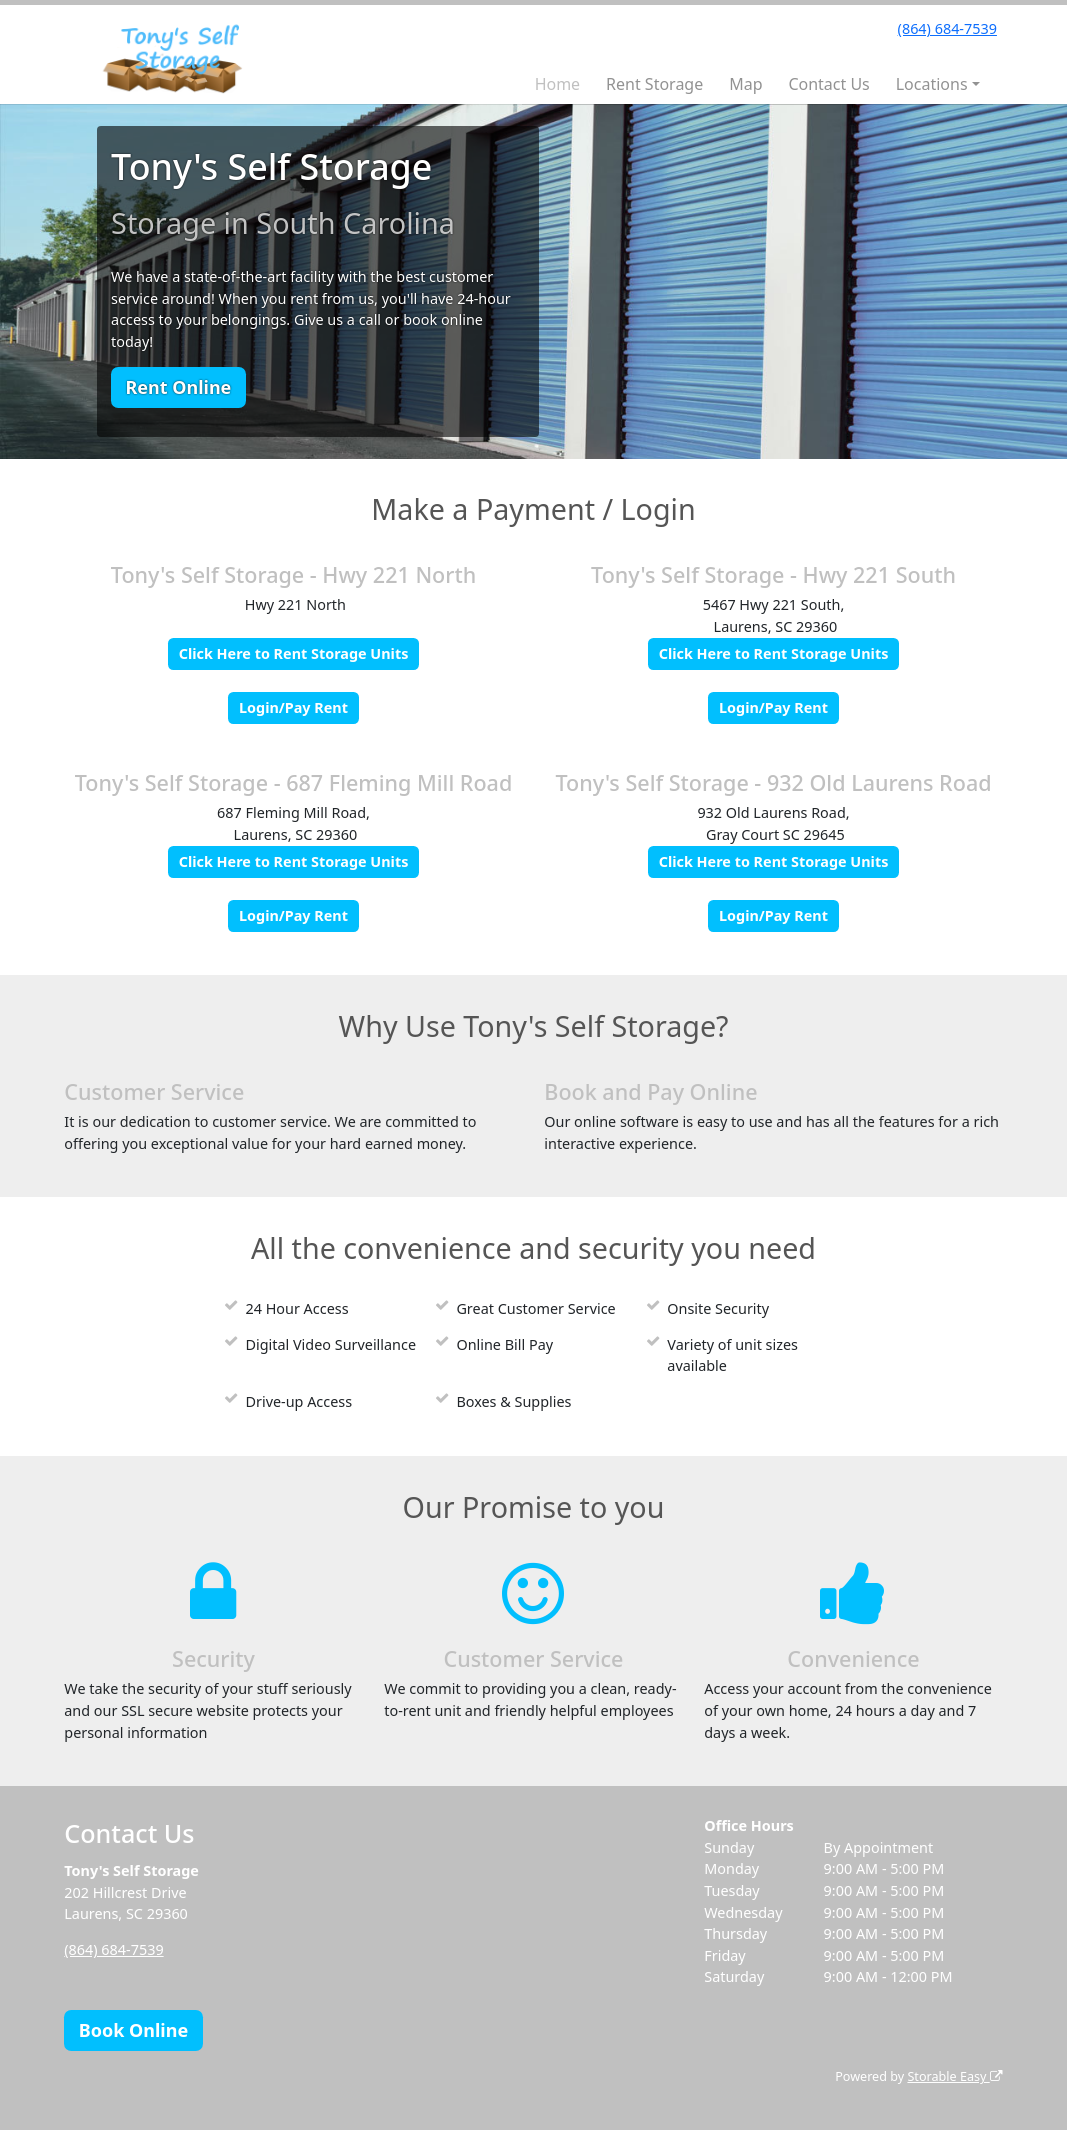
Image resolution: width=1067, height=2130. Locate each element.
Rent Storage (654, 84)
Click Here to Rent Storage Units (294, 653)
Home (558, 84)
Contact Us (828, 84)
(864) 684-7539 (947, 28)
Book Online (133, 2030)
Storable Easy (954, 2076)
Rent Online (178, 387)
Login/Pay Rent (293, 707)
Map (745, 84)
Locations (932, 84)
